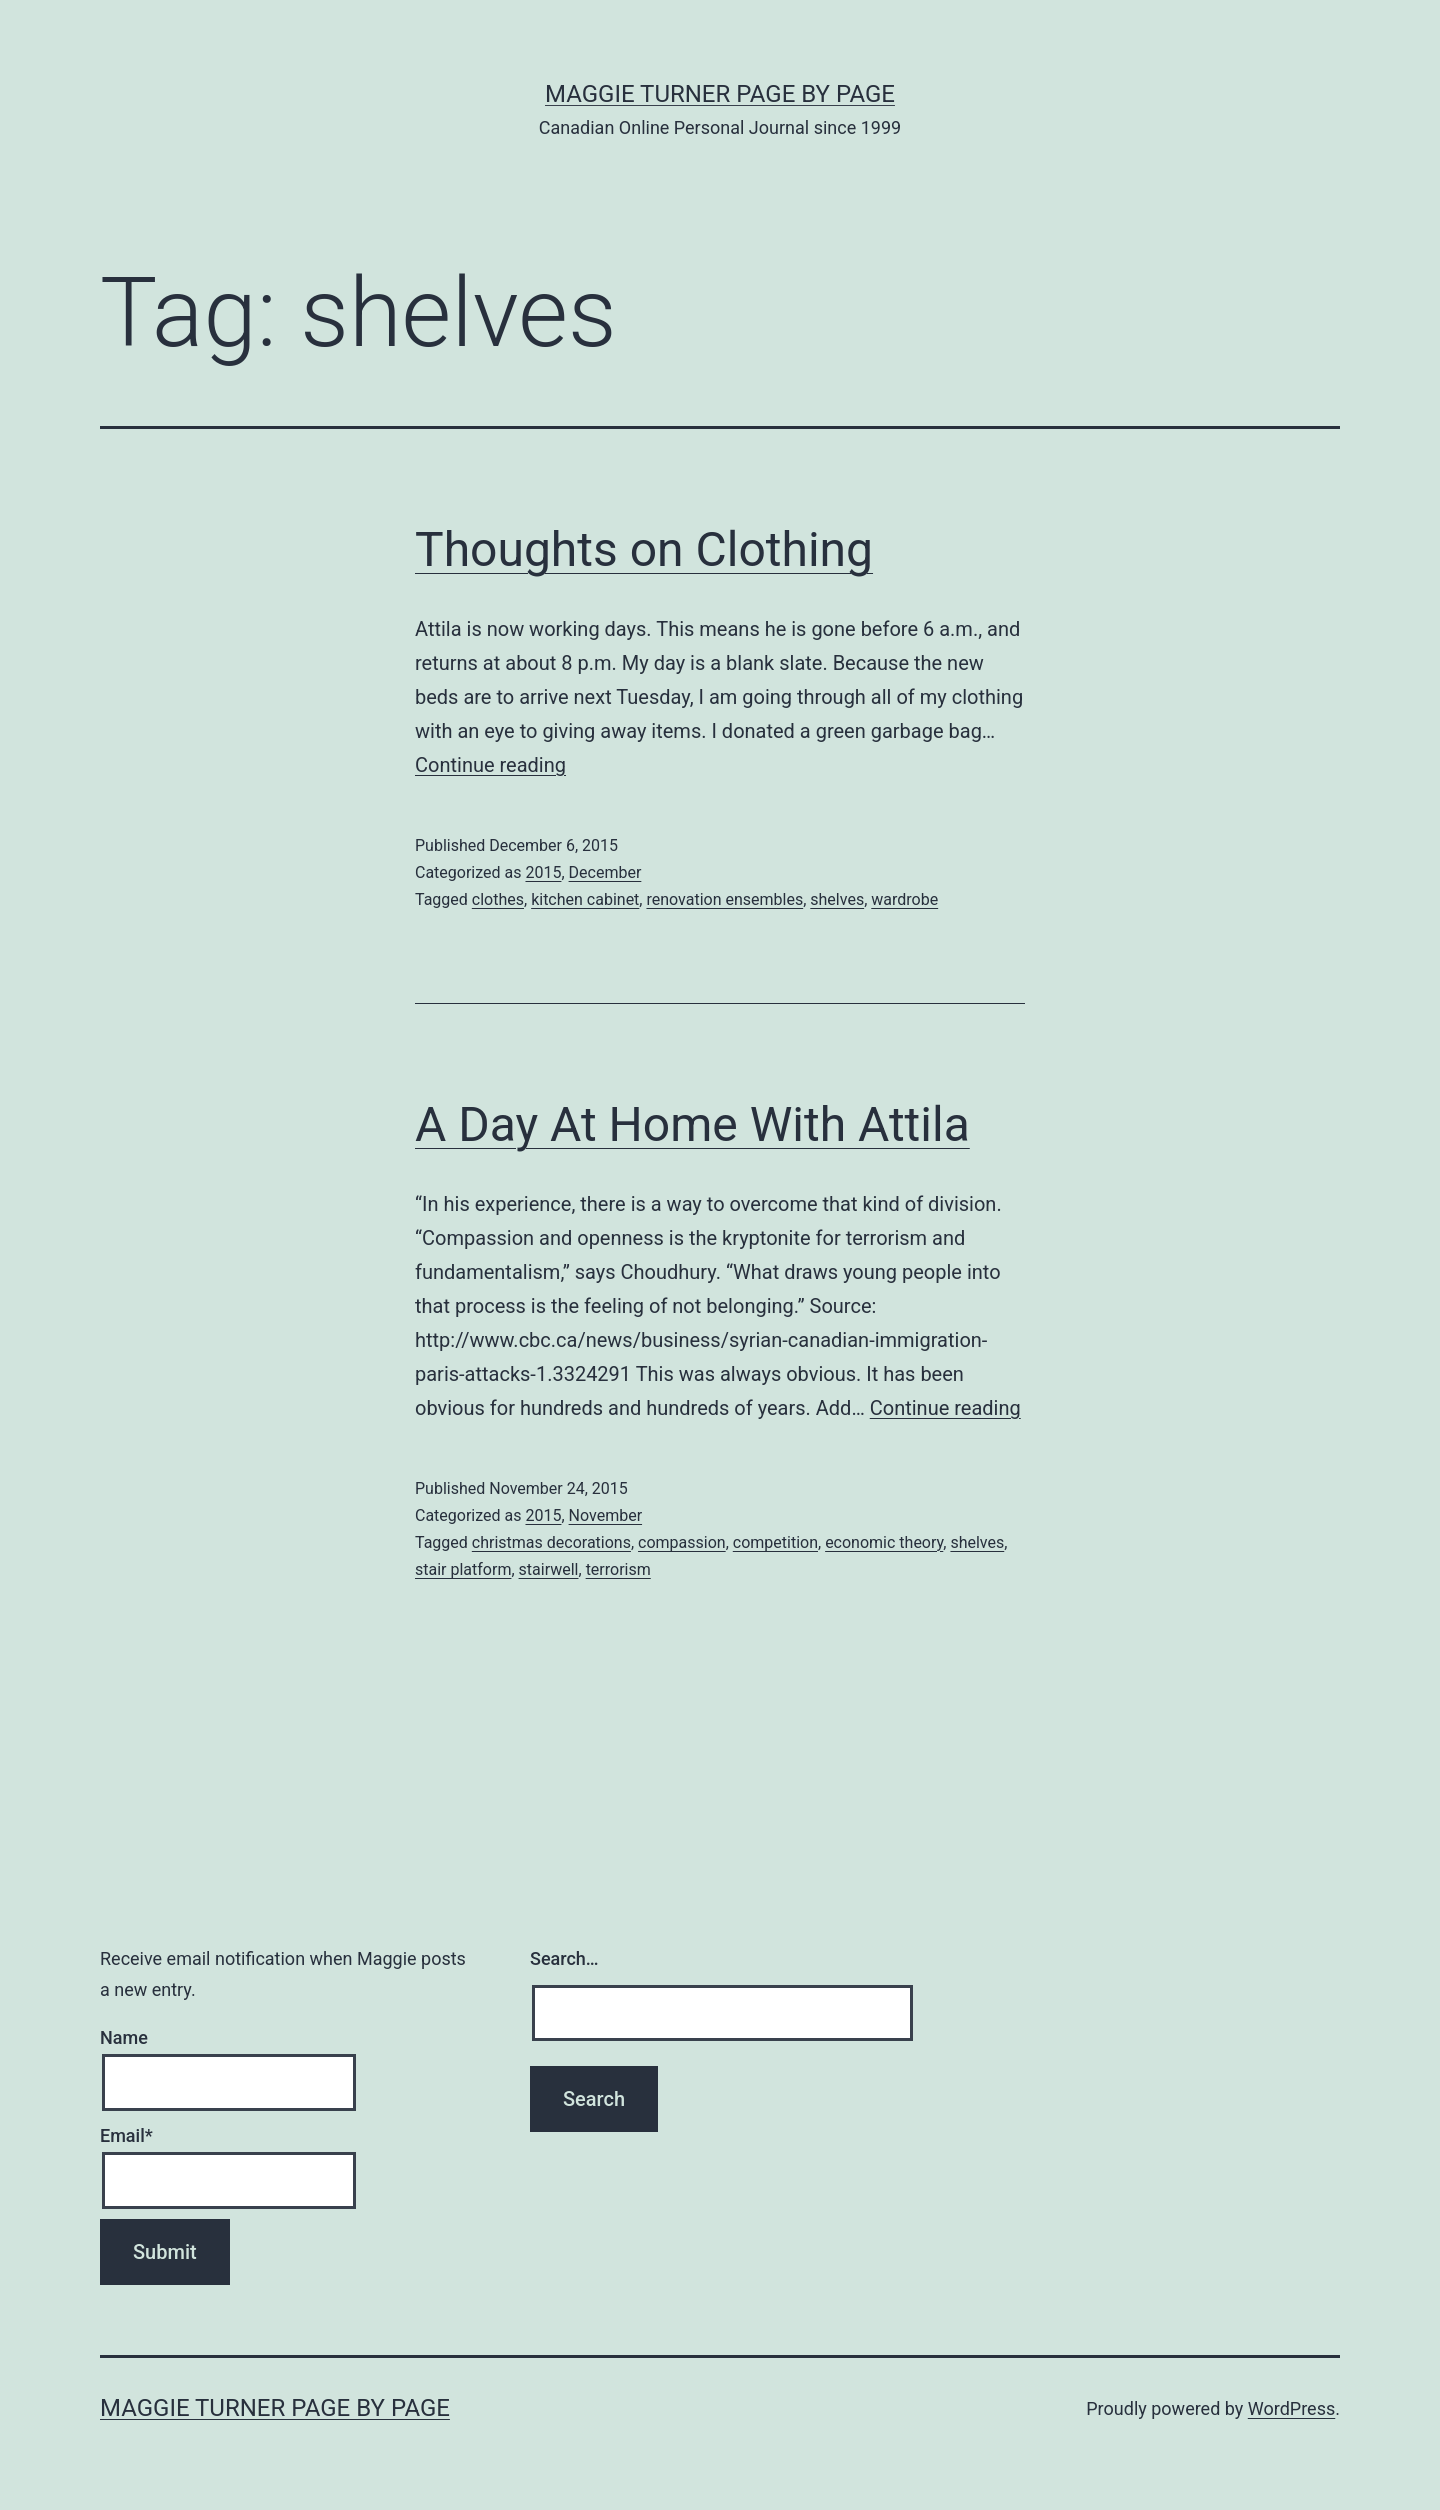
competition (775, 1542)
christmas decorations (551, 1542)
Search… (564, 1958)
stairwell (549, 1569)
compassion (682, 1542)
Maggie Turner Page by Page (720, 94)
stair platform (463, 1569)
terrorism (618, 1569)
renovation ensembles (724, 899)
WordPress (1291, 2408)
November (605, 1515)
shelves (837, 899)
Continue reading (490, 765)
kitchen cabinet (585, 899)
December (605, 872)
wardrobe (904, 899)
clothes (498, 899)
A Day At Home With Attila (692, 1124)
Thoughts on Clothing (644, 549)
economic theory (884, 1542)
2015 (543, 872)
